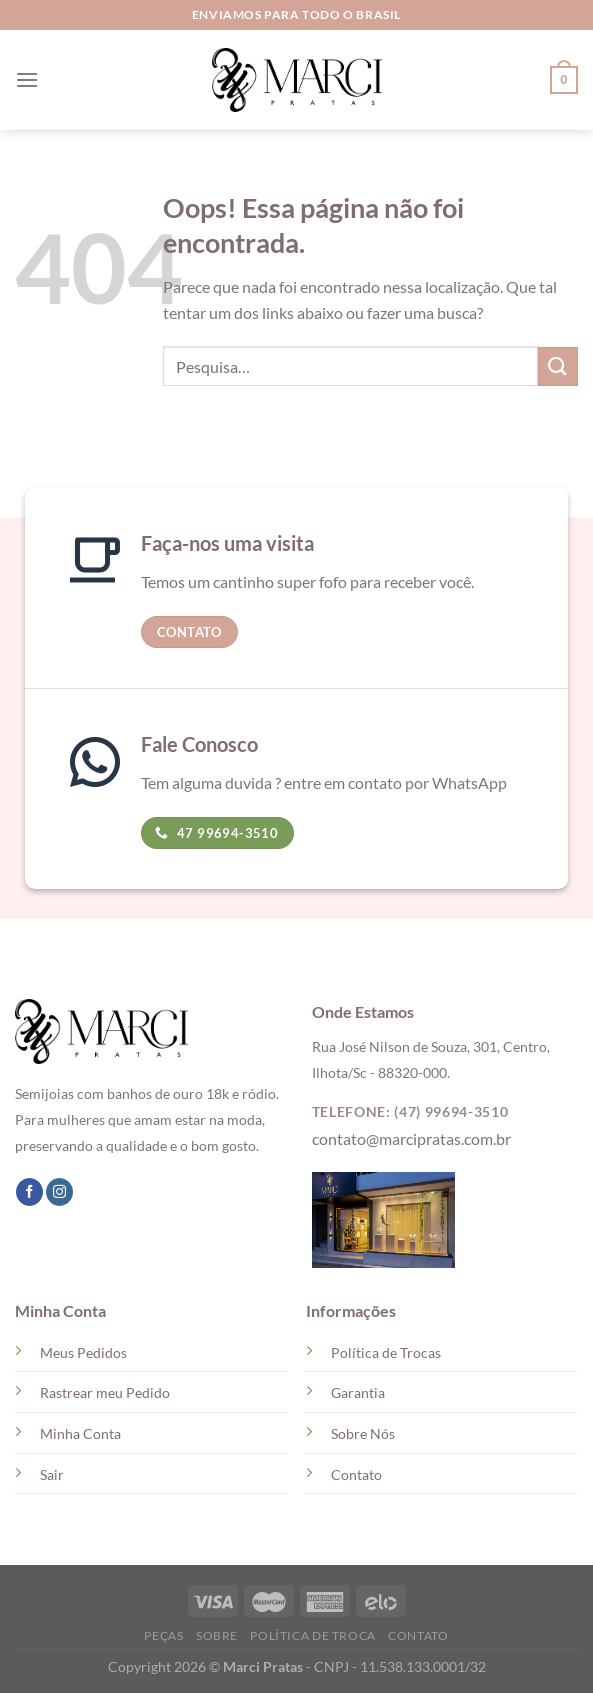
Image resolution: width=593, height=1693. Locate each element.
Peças (163, 1635)
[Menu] (27, 79)
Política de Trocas (386, 1352)
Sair (52, 1474)
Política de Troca (312, 1635)
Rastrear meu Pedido (105, 1392)
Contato (356, 1474)
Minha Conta (80, 1433)
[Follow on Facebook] (29, 1192)
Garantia (358, 1392)
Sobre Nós (363, 1433)
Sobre (217, 1635)
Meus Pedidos (83, 1352)
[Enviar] (558, 366)
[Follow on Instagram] (59, 1192)
